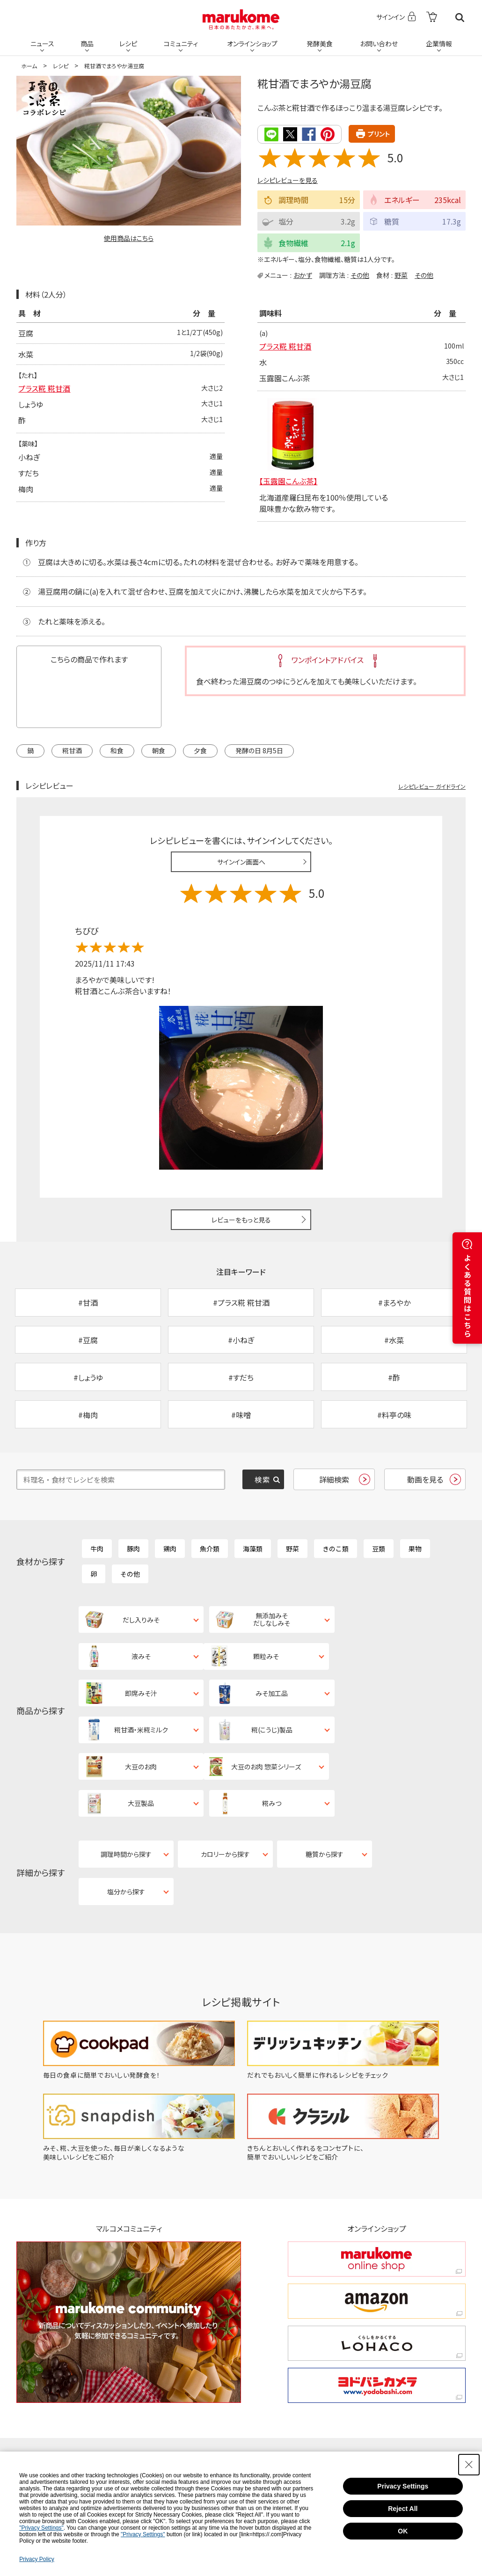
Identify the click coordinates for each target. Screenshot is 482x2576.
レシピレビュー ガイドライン (432, 786)
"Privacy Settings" (41, 2528)
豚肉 (133, 1551)
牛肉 (96, 1551)
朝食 (158, 750)
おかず (302, 275)
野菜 (401, 275)
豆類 (378, 1551)
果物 (415, 1551)
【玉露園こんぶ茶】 (288, 481)
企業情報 (439, 43)
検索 (459, 17)
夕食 (200, 750)
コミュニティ (181, 43)
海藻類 (253, 1551)
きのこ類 (335, 1551)
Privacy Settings (402, 2486)
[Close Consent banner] (469, 2464)
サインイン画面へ (241, 861)
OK (403, 2531)
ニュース (42, 43)
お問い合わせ (379, 43)
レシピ (128, 43)
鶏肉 (169, 1551)
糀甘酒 (72, 750)
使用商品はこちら (128, 238)
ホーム (29, 66)
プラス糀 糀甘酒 (44, 388)
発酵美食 (320, 43)
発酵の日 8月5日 (259, 750)
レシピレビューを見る (287, 180)
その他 (360, 275)
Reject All (402, 2508)
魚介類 (209, 1551)
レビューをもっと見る (241, 1219)
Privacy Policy (36, 2559)
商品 (87, 43)
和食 (117, 750)
